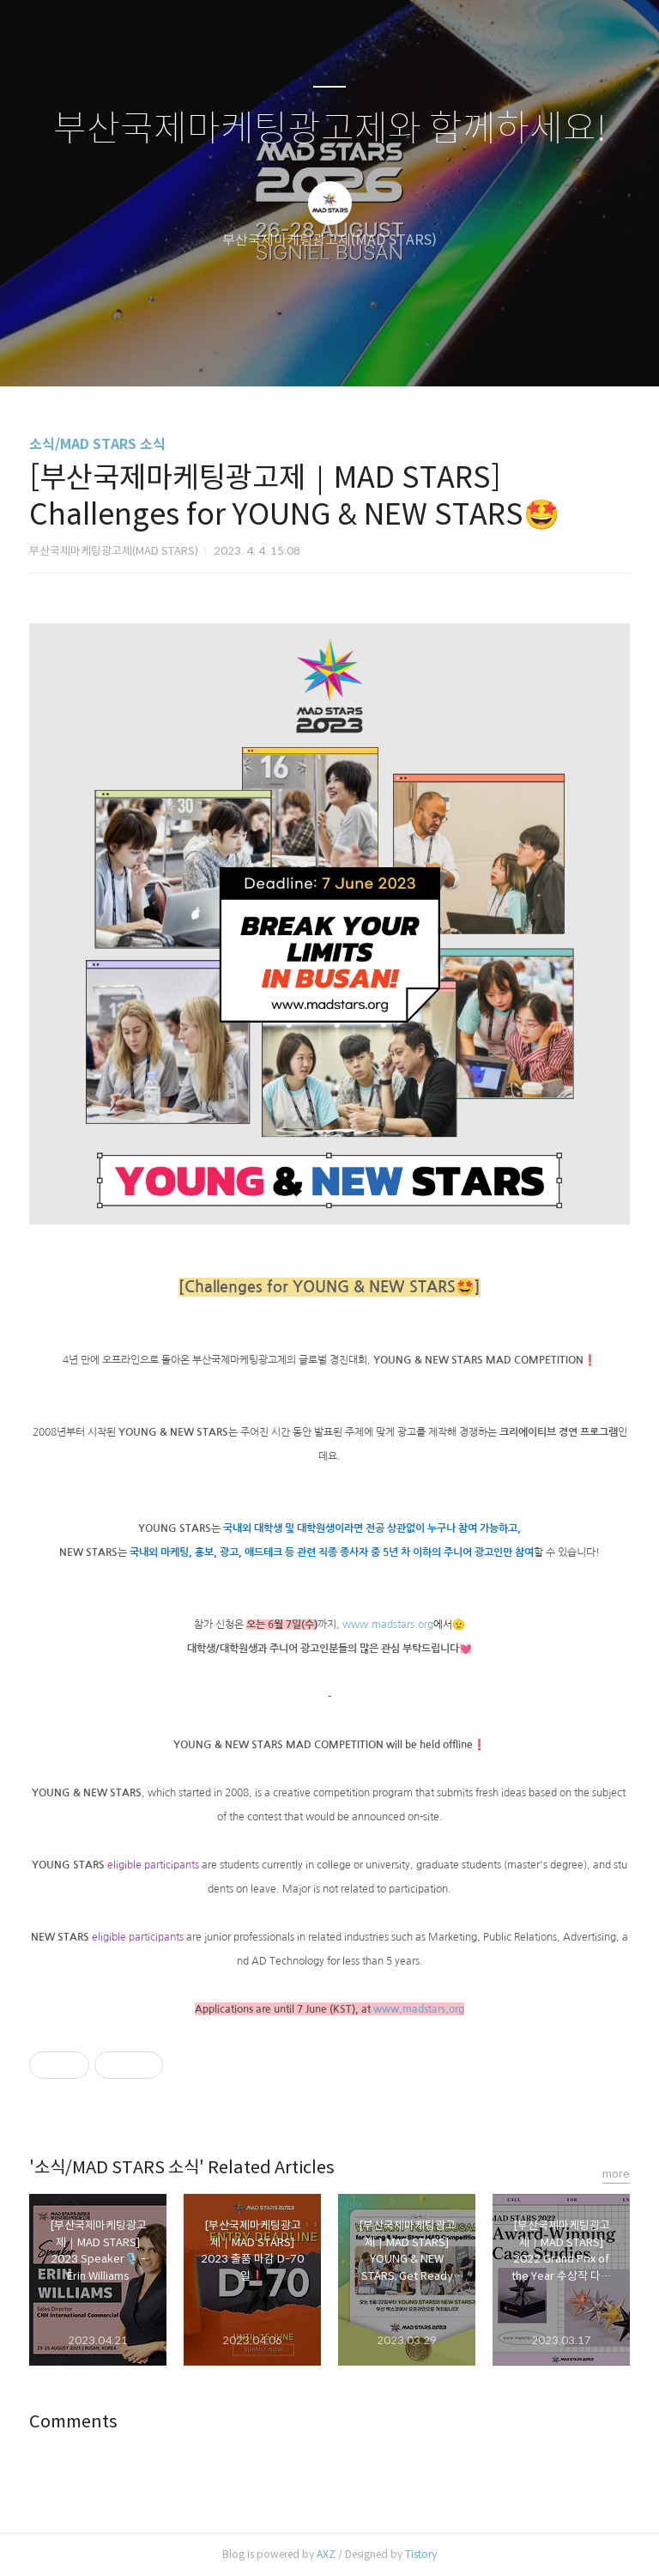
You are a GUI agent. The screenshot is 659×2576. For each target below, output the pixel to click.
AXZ (326, 2554)
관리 (416, 351)
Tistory (421, 2554)
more (616, 2173)
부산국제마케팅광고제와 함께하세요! (330, 129)
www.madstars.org (387, 1624)
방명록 (299, 351)
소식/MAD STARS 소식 (97, 444)
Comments (73, 2422)
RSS (357, 351)
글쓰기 (241, 351)
